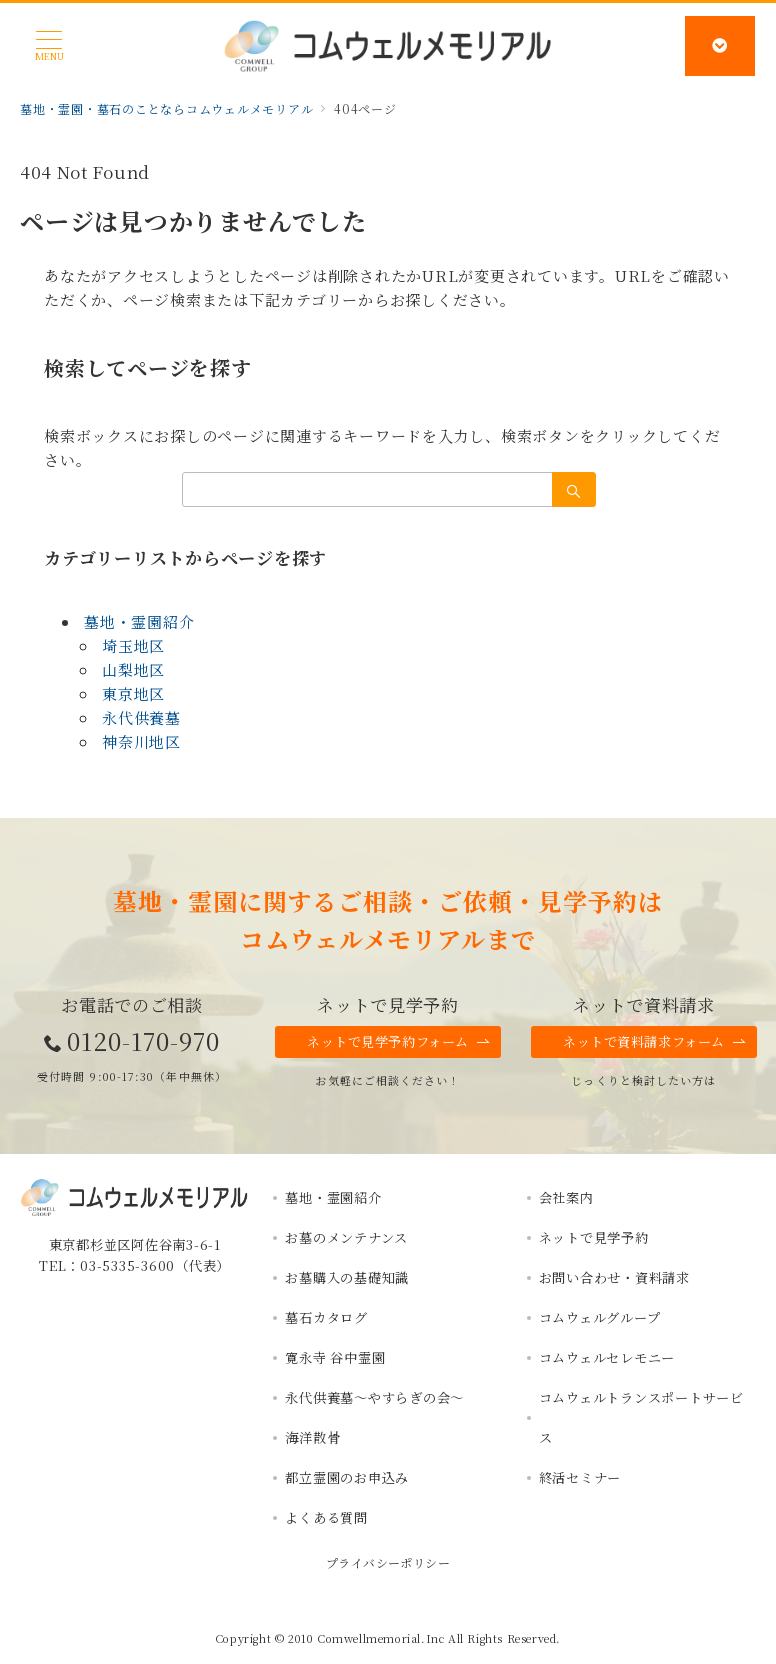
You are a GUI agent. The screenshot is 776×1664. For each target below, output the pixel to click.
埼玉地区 (133, 645)
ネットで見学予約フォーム (399, 1042)
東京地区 (133, 693)
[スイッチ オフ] (721, 46)
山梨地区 (133, 669)
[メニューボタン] (49, 46)
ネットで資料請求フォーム (655, 1042)
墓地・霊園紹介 (139, 621)
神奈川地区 (141, 741)
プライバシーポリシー (388, 1562)
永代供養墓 (141, 717)
